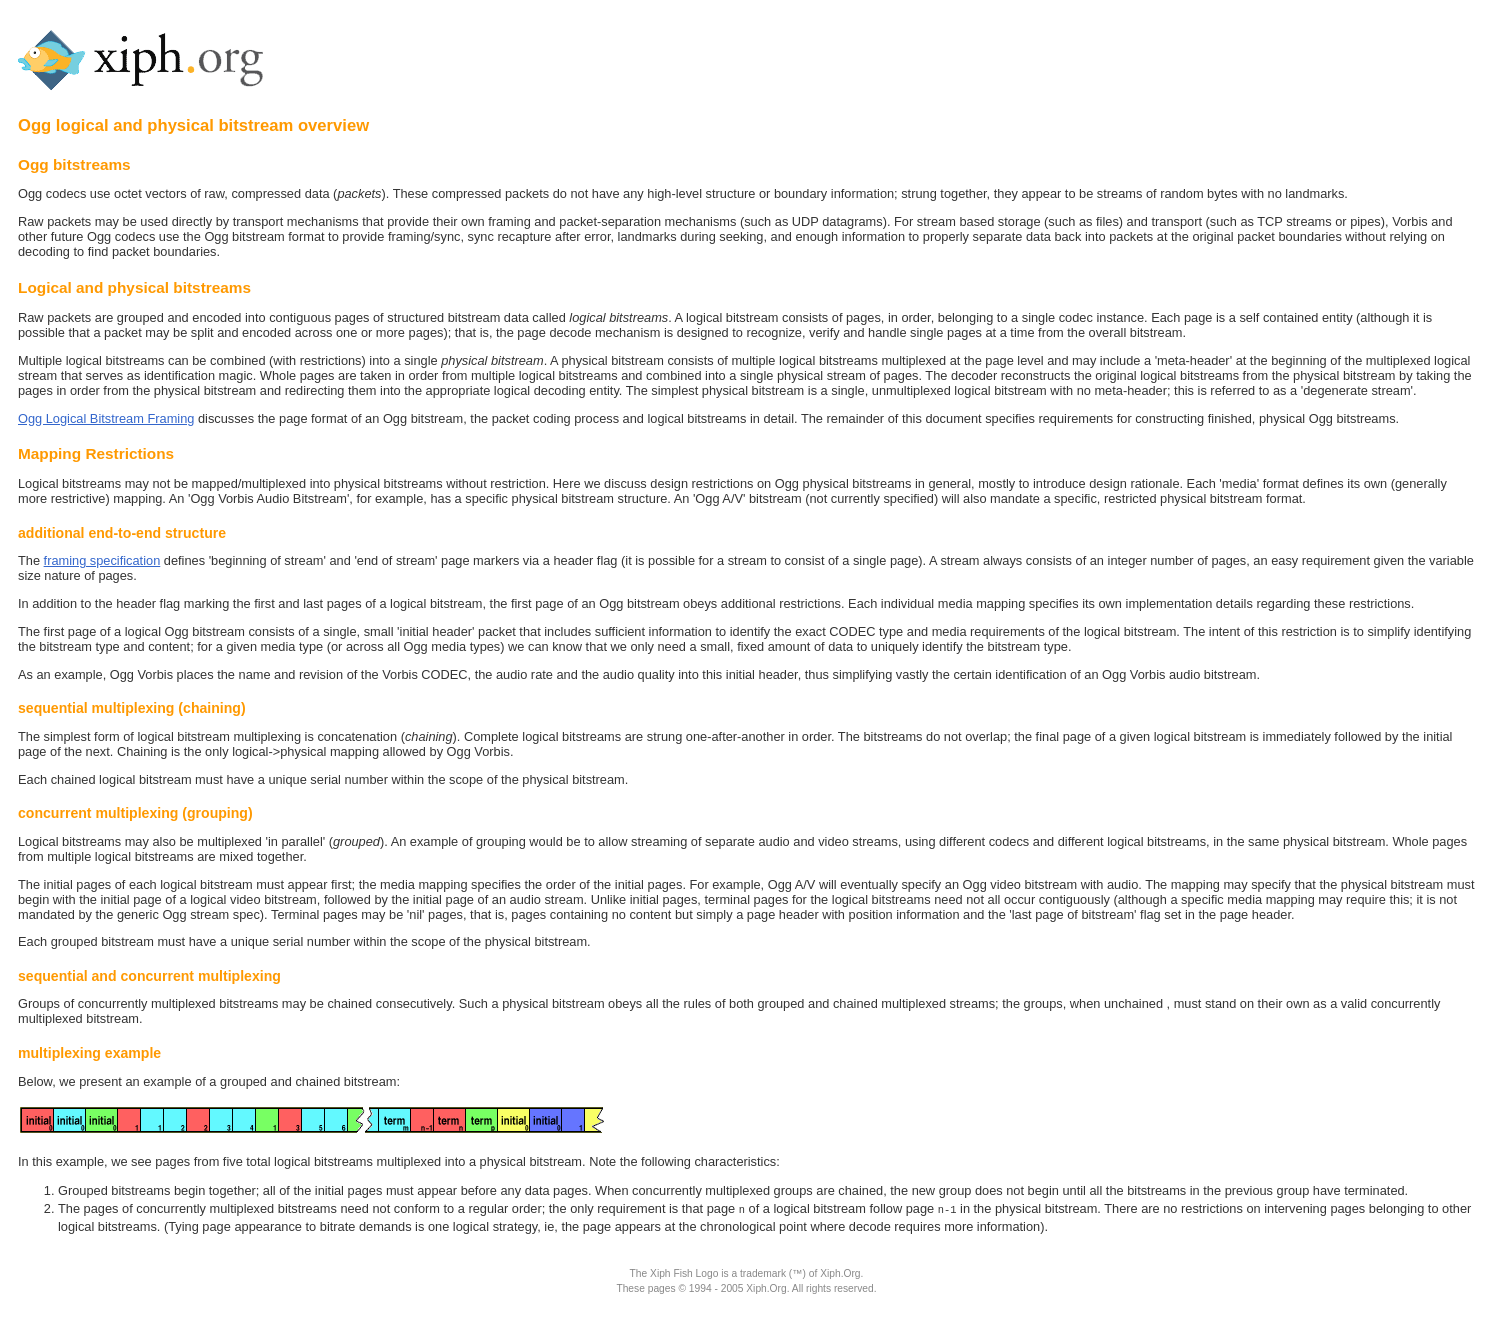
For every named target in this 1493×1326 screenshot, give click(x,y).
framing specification (102, 560)
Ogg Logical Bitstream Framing (106, 418)
